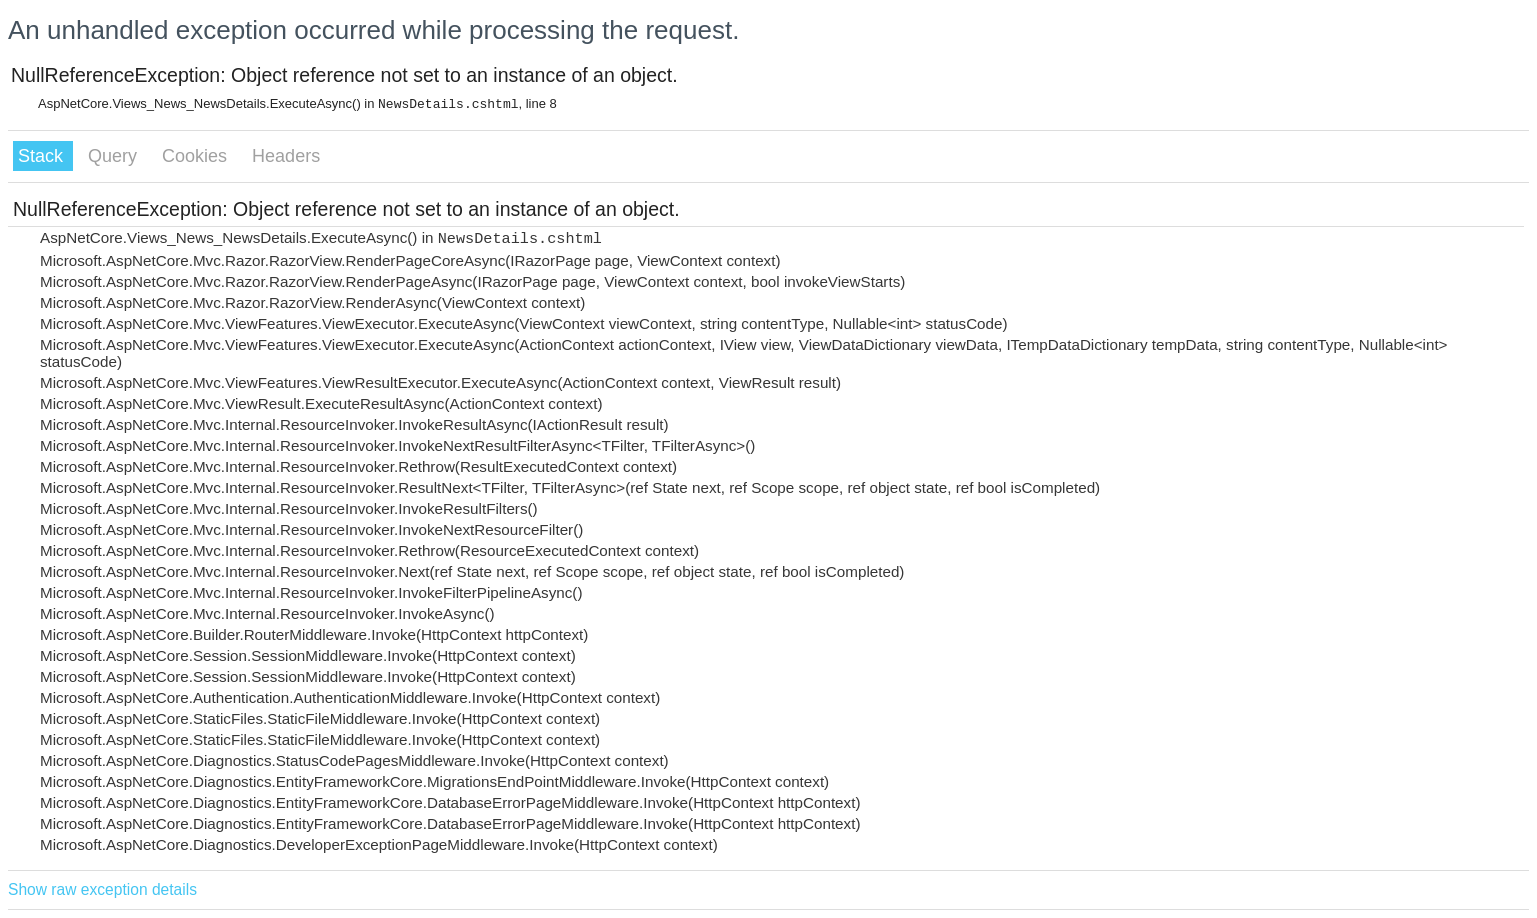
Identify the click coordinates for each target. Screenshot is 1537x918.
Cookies (197, 156)
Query (115, 156)
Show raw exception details (102, 889)
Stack (43, 156)
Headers (286, 156)
